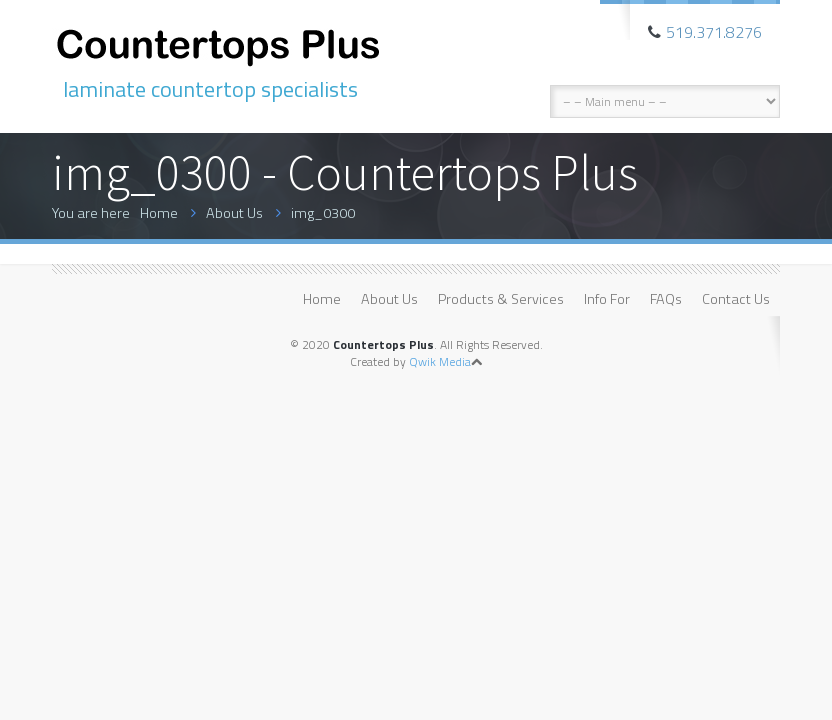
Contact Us (736, 299)
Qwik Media (440, 361)
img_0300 (323, 213)
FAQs (666, 299)
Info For (607, 299)
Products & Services (501, 299)
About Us (234, 213)
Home (159, 213)
